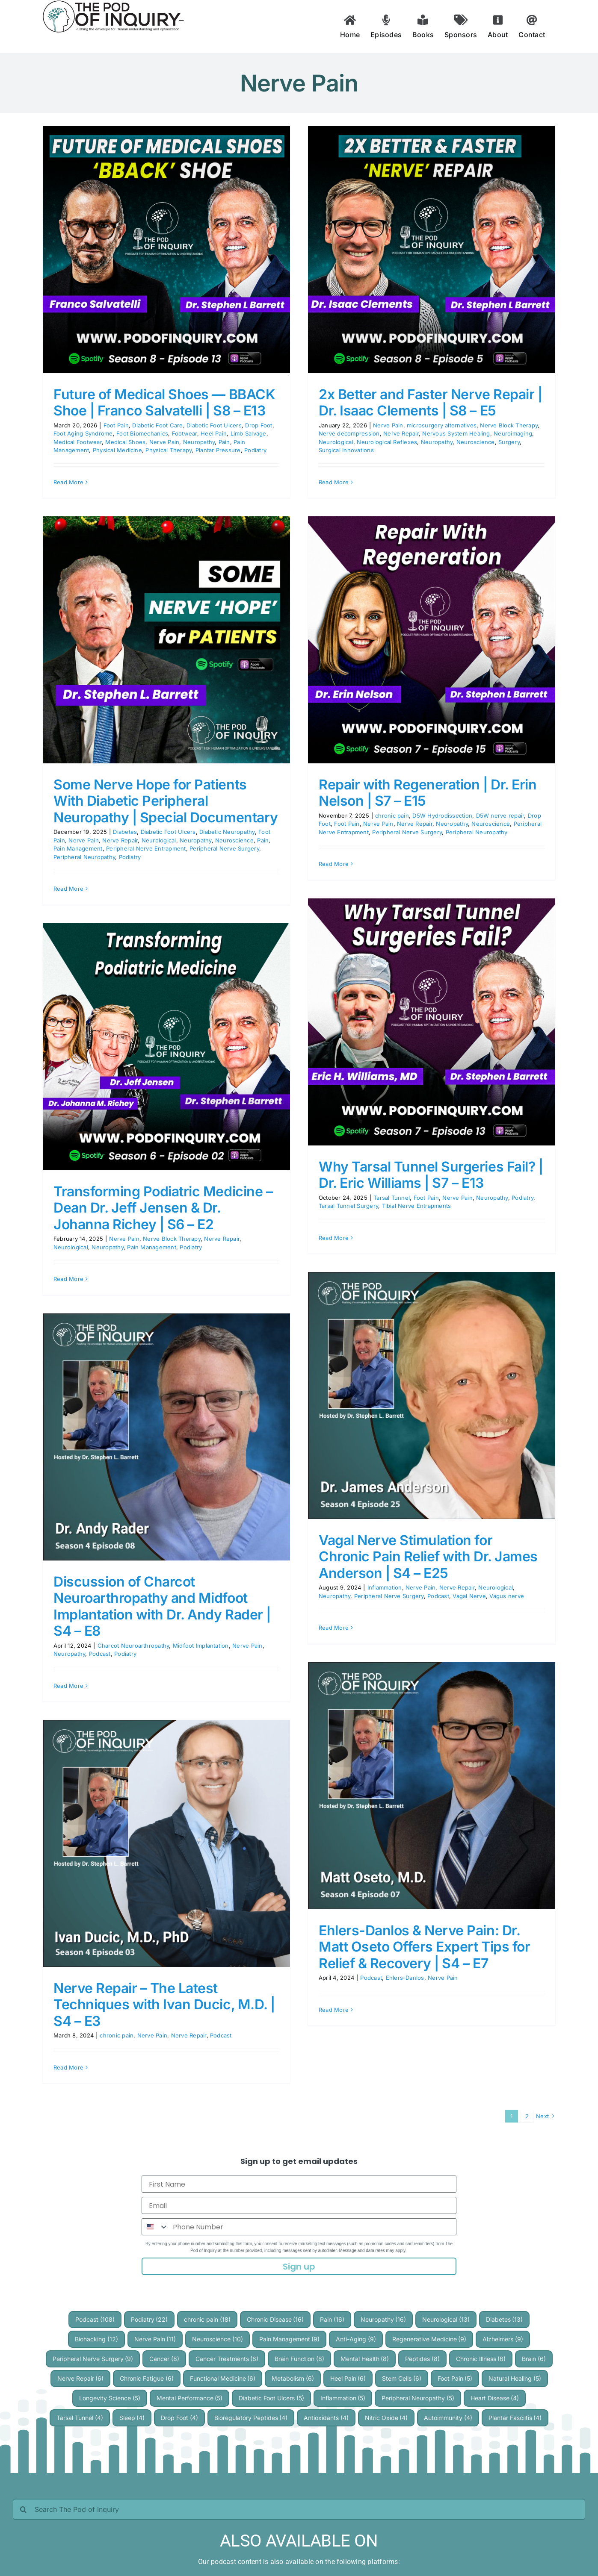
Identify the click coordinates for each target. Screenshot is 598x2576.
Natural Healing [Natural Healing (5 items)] (514, 2378)
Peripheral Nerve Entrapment (146, 848)
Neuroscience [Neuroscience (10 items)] (217, 2339)
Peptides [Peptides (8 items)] (422, 2358)
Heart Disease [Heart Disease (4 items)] (495, 2398)
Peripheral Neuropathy (84, 857)
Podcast (438, 1596)
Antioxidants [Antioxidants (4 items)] (326, 2417)
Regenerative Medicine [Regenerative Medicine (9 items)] (429, 2339)
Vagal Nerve (469, 1596)
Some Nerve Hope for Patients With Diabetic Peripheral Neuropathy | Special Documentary (165, 801)
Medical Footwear (77, 442)
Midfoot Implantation (201, 1645)
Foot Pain (116, 425)
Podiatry (255, 450)
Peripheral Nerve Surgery (224, 848)
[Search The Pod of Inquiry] (299, 2509)
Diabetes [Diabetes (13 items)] (504, 2319)
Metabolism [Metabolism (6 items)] (293, 2378)
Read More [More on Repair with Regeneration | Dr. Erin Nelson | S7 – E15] (334, 863)
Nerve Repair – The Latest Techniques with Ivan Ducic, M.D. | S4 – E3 (164, 2004)
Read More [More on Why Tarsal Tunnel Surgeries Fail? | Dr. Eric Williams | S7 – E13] (334, 1237)
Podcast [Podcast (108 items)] (95, 2319)
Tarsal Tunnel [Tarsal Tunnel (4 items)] (79, 2417)
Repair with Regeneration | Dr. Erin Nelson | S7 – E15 (427, 792)
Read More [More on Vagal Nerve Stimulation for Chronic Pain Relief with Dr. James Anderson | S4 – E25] (334, 1627)
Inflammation (384, 1587)
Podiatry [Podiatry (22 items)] (149, 2319)
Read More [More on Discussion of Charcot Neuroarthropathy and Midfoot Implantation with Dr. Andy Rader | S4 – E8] (68, 1685)
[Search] (23, 2509)
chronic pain (392, 815)
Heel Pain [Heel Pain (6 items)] (348, 2378)
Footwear (184, 433)
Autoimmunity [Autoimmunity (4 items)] (448, 2417)
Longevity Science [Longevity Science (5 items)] (109, 2398)
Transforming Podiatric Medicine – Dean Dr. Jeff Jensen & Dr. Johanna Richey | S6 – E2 (162, 1208)
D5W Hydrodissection (442, 815)
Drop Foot (258, 425)
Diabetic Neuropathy (227, 831)
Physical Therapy (168, 450)
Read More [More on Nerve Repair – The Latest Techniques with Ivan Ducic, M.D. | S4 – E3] (68, 2067)
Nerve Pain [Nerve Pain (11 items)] (155, 2339)
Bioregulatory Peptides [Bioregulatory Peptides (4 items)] (251, 2417)
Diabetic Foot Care (157, 425)
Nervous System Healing (456, 433)
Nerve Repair (401, 433)
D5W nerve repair (500, 815)
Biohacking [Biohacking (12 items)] (96, 2339)
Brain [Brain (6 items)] (534, 2358)
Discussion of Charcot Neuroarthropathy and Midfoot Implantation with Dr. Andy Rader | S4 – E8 (162, 1606)
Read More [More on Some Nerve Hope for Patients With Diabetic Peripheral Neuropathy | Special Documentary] (68, 888)
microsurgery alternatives (442, 425)
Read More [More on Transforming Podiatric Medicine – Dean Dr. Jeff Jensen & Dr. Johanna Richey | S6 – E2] (68, 1278)
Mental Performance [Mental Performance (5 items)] (190, 2398)
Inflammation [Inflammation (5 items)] (343, 2398)
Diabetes (125, 831)
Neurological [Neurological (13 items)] (446, 2319)
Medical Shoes (125, 442)
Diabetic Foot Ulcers (214, 425)
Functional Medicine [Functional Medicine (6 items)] (223, 2378)
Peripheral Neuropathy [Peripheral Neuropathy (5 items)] (418, 2398)
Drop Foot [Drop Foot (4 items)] (179, 2417)
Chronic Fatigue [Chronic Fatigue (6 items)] (147, 2378)
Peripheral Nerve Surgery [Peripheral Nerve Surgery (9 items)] (93, 2358)
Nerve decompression (349, 433)
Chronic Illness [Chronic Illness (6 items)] (481, 2358)
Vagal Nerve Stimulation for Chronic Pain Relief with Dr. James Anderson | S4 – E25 (428, 1556)
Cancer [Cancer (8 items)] (164, 2358)
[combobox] (155, 2227)
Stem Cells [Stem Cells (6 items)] (401, 2378)
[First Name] (299, 2184)
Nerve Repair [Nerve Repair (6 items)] (80, 2378)
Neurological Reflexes (387, 442)
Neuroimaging (513, 433)
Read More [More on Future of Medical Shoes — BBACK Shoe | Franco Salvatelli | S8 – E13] (68, 482)
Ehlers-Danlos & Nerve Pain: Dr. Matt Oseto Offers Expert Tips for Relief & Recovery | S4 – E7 (424, 1947)
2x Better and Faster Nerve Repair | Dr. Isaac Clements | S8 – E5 (430, 402)
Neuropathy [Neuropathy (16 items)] (383, 2319)
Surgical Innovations (346, 450)
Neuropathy (199, 442)
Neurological (336, 442)
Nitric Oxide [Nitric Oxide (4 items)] (386, 2417)
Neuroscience (475, 442)
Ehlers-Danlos (405, 1977)
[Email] (299, 2205)
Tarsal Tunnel (391, 1197)
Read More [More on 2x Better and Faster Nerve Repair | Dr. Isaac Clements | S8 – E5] (334, 482)
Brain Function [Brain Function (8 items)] (299, 2358)
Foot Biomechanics (142, 433)
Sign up (299, 2267)
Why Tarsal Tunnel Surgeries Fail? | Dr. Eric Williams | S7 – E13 (431, 1174)
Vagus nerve (506, 1596)
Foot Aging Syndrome (83, 433)
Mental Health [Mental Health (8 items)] (364, 2358)
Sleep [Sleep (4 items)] (132, 2417)
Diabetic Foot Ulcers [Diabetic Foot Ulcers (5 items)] (271, 2398)
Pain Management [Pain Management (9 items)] (289, 2339)
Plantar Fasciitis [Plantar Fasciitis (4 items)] (515, 2417)
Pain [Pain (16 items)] (332, 2319)
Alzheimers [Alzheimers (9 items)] (503, 2339)
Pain (224, 442)
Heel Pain (214, 433)
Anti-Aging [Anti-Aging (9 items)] (356, 2339)
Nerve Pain (164, 442)
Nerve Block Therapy (509, 425)
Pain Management (78, 848)
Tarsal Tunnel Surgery (348, 1205)
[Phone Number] (312, 2227)
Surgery (509, 442)
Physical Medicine (117, 450)
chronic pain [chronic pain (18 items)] (207, 2319)
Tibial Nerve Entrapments (416, 1205)
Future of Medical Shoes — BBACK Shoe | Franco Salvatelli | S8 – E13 (164, 402)
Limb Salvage (248, 433)
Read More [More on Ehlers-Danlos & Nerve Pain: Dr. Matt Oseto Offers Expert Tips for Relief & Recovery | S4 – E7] (334, 2009)
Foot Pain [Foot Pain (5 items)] (455, 2378)
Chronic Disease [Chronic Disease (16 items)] (275, 2319)
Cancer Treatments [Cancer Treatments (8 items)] (227, 2358)
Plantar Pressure (218, 450)
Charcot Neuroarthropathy (133, 1645)
